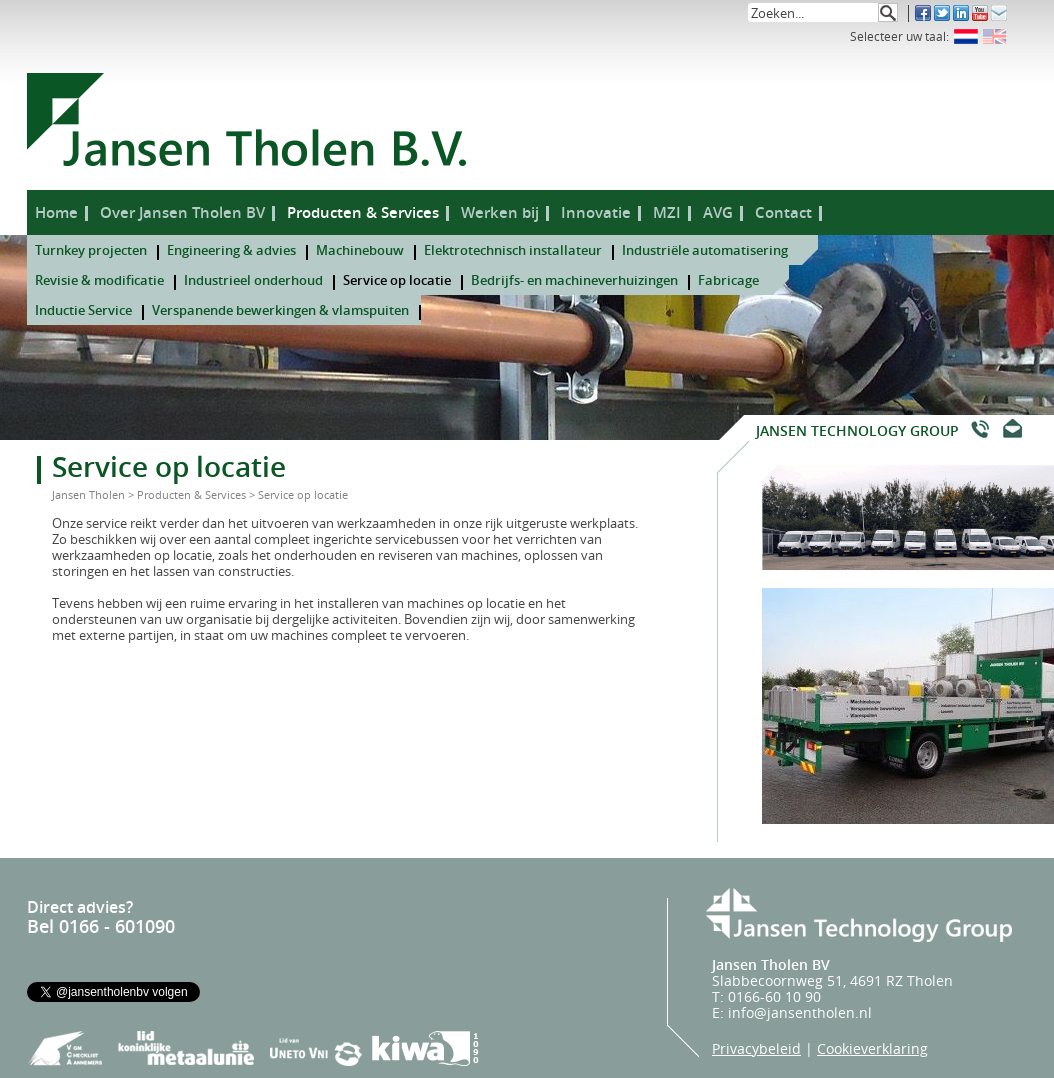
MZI (667, 212)
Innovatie (596, 212)
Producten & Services (363, 212)
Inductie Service (83, 310)
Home (56, 212)
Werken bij (500, 212)
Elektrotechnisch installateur (513, 250)
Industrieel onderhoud (253, 280)
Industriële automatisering (705, 250)
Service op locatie (397, 280)
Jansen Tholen (88, 494)
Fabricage (728, 280)
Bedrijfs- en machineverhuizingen (574, 280)
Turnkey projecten (91, 250)
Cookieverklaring (872, 1048)
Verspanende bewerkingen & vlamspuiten (280, 310)
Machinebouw (360, 250)
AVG (718, 212)
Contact (783, 212)
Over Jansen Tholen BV (182, 212)
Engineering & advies (231, 250)
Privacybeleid (756, 1048)
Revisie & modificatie (99, 280)
